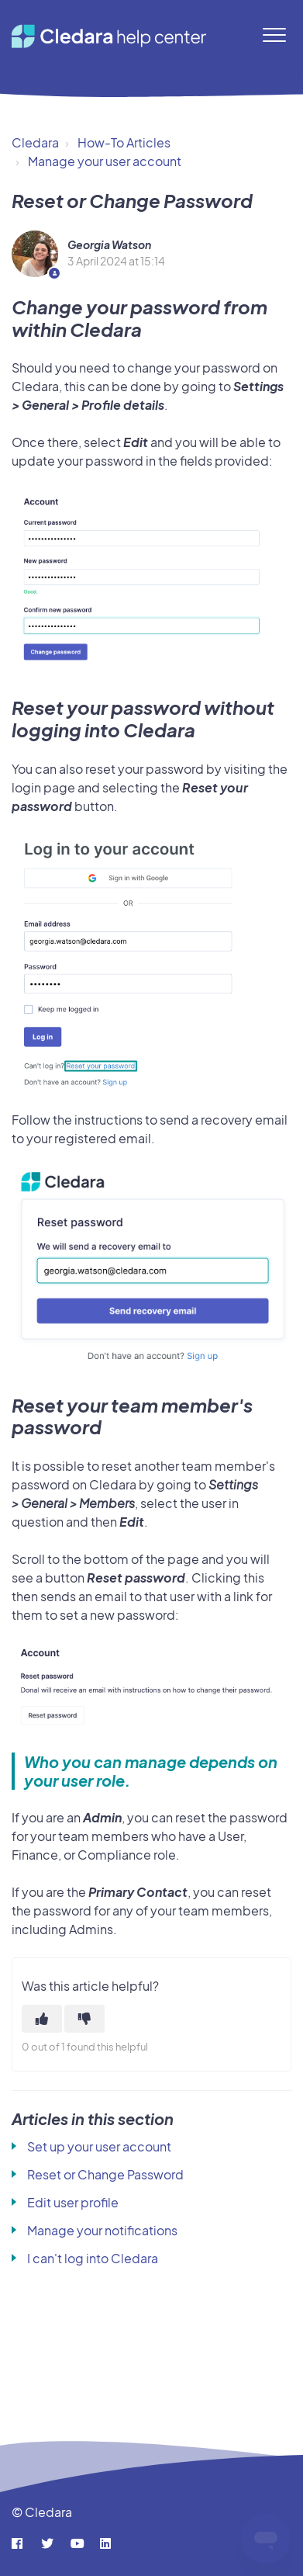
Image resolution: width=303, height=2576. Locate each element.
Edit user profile (73, 2202)
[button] (274, 34)
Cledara (35, 142)
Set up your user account (99, 2146)
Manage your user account (104, 161)
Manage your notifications (102, 2230)
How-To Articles (123, 142)
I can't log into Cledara (92, 2258)
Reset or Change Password (105, 2174)
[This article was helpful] (42, 2019)
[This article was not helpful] (84, 2019)
